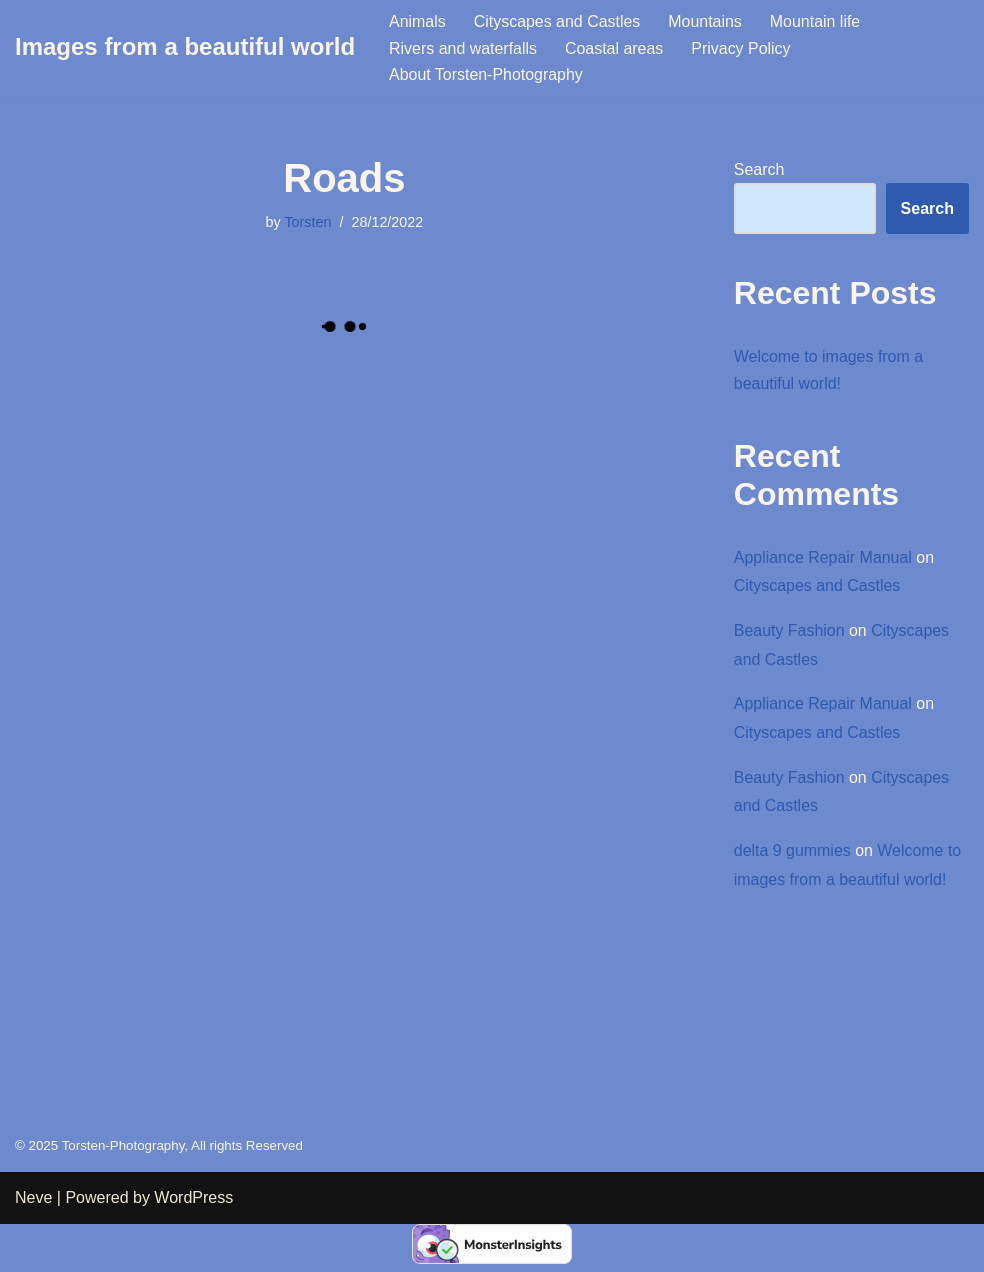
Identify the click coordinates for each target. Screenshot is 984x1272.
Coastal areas (615, 48)
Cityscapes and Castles (557, 21)
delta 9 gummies (792, 851)
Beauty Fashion (789, 631)
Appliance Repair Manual (823, 557)
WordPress (193, 1246)
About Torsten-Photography (486, 74)
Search (759, 169)
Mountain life (816, 21)
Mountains (706, 21)
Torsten (307, 222)
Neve (33, 1246)
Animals (417, 21)
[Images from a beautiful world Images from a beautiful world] (185, 47)
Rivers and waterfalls (463, 48)
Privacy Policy (742, 48)
